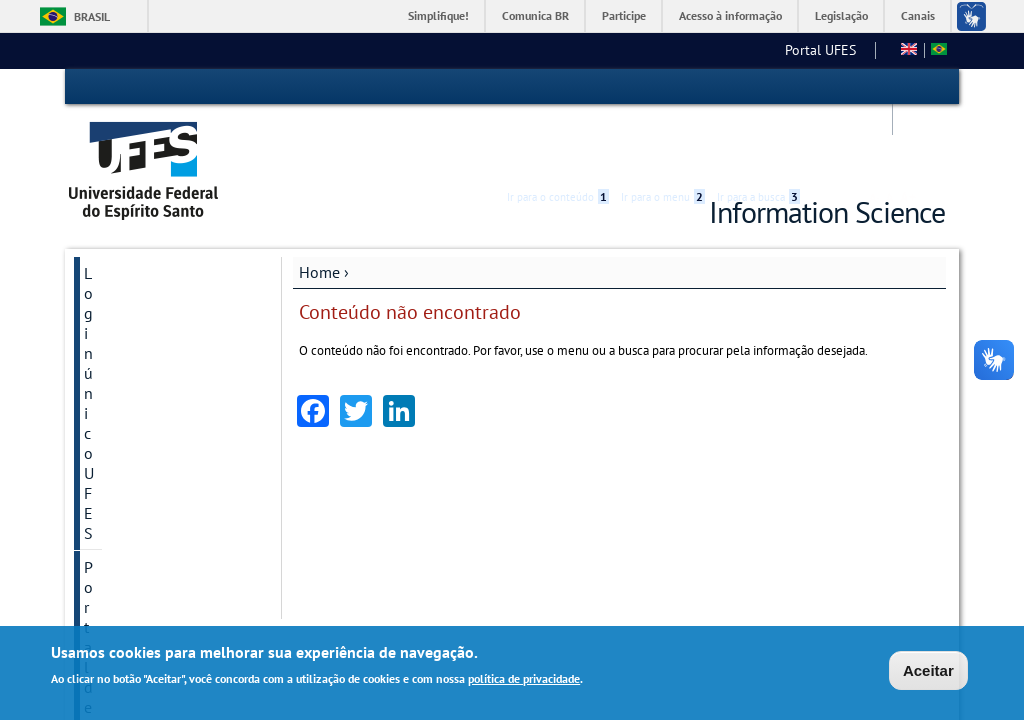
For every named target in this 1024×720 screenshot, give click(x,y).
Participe (624, 15)
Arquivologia (621, 50)
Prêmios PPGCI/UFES (155, 330)
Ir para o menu (663, 87)
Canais (918, 15)
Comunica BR (535, 15)
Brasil (92, 16)
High (849, 88)
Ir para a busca (758, 87)
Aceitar (928, 670)
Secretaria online (141, 296)
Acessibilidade (825, 87)
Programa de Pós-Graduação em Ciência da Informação (159, 384)
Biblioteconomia (737, 50)
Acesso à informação (730, 15)
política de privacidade (524, 678)
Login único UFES (144, 208)
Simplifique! (438, 15)
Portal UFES (520, 50)
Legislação (841, 15)
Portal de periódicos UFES (152, 252)
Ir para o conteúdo (558, 87)
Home (319, 207)
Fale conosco (846, 50)
